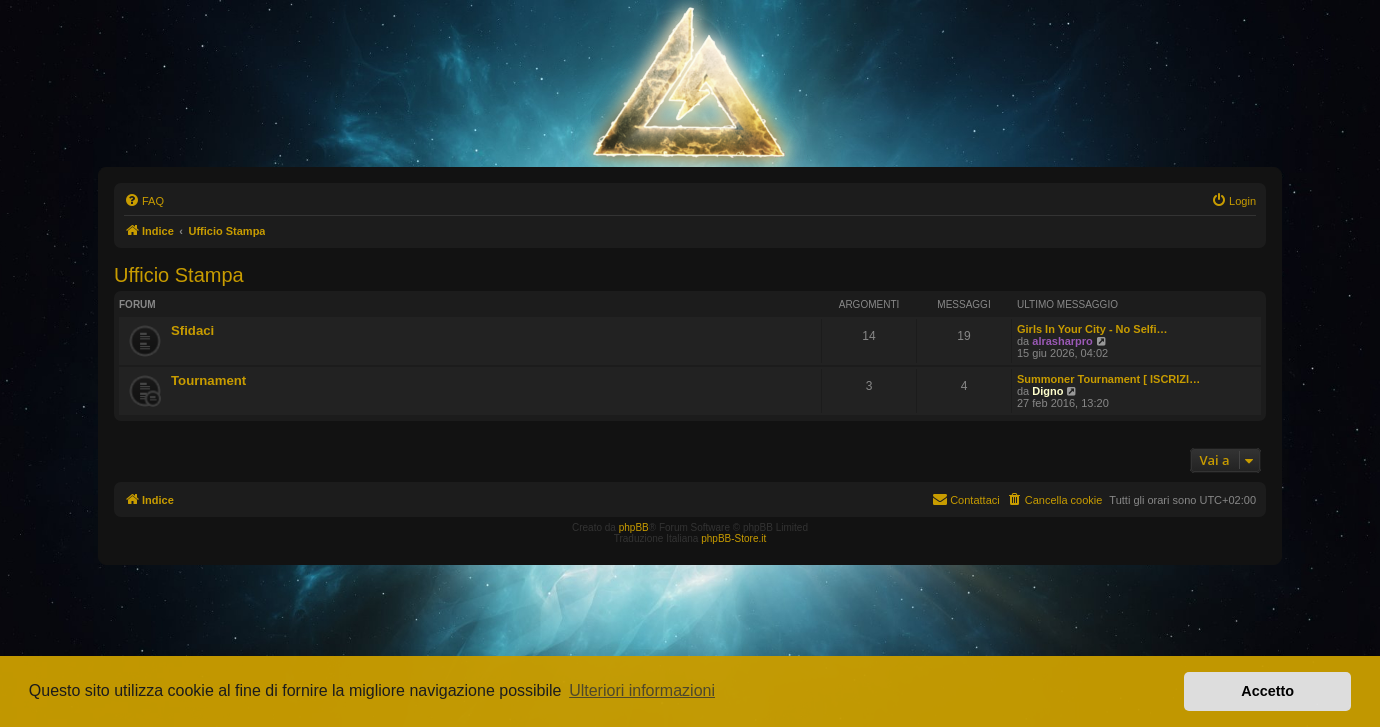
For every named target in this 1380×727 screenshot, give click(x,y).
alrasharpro (1062, 341)
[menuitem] (144, 201)
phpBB (634, 527)
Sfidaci (192, 330)
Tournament (208, 380)
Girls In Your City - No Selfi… (1092, 329)
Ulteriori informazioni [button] (642, 690)
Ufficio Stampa (179, 275)
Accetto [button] (1267, 691)
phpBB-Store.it (733, 538)
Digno (1047, 391)
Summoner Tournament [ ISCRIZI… (1108, 379)
